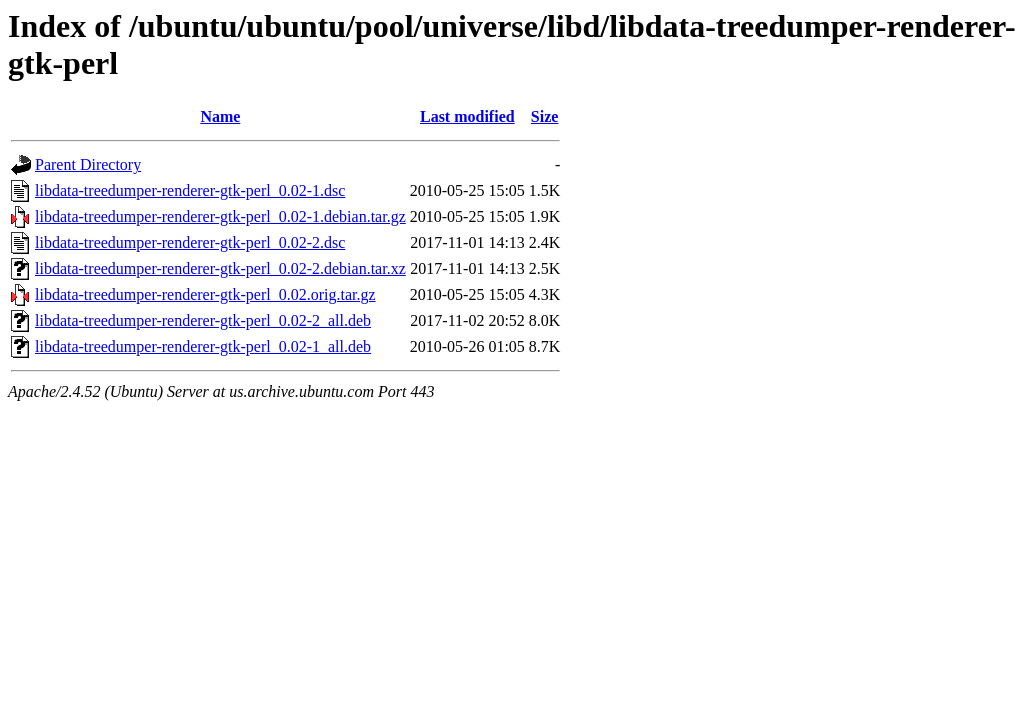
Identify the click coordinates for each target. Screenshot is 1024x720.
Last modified (467, 116)
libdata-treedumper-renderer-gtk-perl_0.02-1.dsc (190, 190)
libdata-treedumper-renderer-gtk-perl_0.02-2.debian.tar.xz (220, 268)
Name (220, 116)
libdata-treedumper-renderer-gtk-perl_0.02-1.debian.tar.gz (220, 216)
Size (545, 116)
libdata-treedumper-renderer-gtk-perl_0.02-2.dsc (190, 242)
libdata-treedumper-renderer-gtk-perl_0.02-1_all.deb (203, 346)
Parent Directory (88, 164)
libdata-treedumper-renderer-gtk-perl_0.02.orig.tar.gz (205, 294)
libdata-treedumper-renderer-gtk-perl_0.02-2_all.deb (203, 320)
